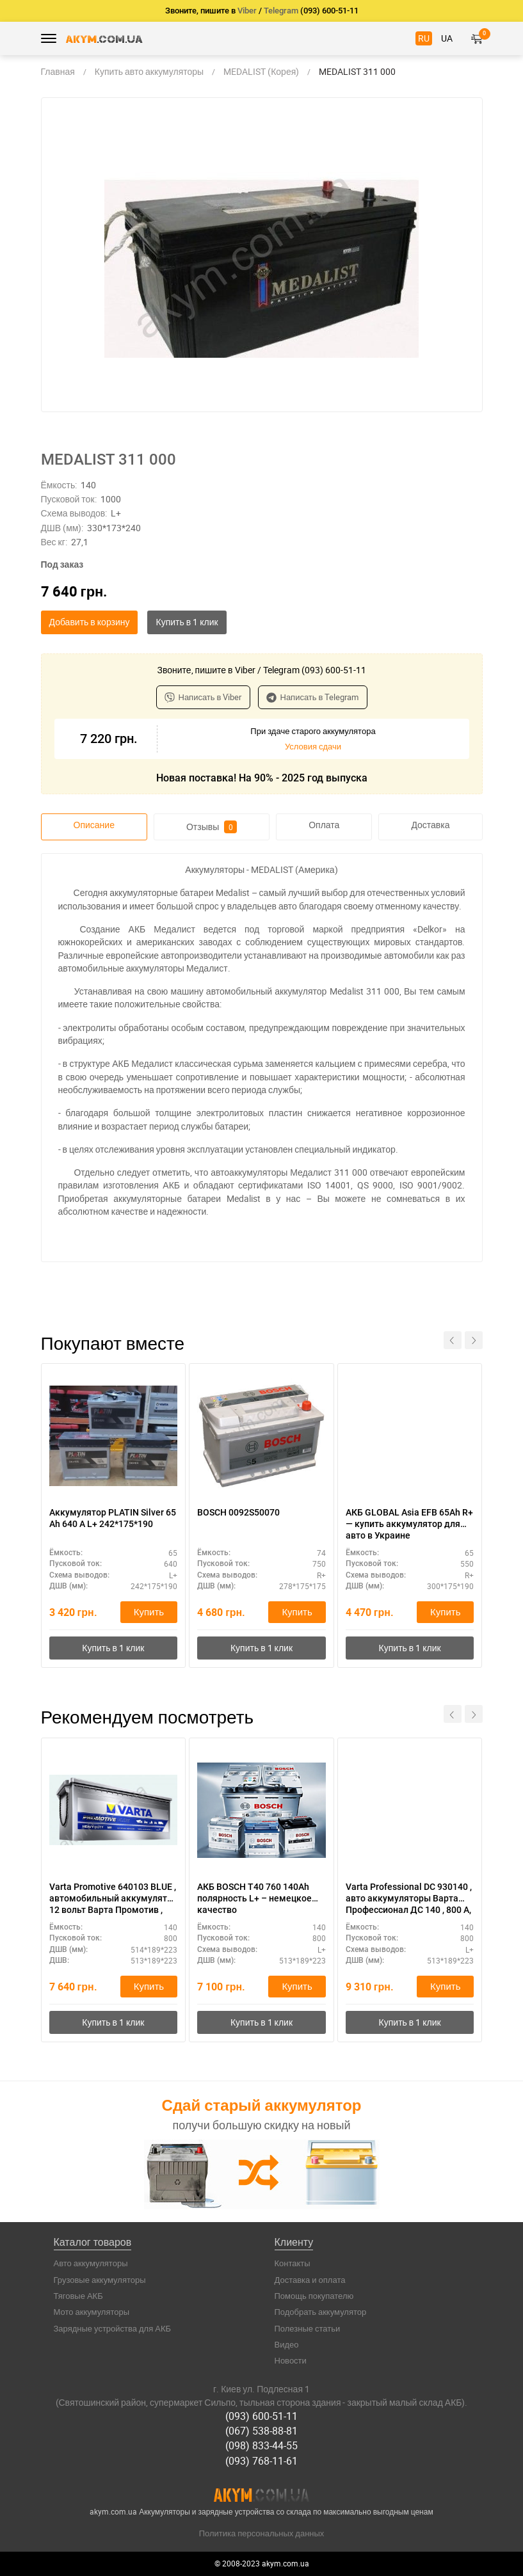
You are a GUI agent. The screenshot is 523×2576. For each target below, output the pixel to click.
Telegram (281, 10)
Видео (287, 2344)
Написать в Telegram (312, 697)
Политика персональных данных (262, 2533)
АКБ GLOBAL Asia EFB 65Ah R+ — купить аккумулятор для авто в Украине (409, 1523)
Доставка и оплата (310, 2279)
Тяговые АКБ (78, 2295)
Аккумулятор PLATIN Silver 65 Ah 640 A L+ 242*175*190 (112, 1518)
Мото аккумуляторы (92, 2311)
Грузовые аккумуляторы (100, 2279)
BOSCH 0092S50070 (238, 1512)
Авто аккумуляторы (91, 2263)
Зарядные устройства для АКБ (113, 2328)
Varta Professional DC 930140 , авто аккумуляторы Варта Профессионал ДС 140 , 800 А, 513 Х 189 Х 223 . (409, 1899)
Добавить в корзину (89, 622)
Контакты (292, 2263)
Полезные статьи (308, 2328)
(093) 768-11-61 (261, 2461)
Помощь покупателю (314, 2295)
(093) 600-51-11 (261, 2416)
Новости (291, 2360)
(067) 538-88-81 (261, 2431)
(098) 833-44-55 (261, 2445)
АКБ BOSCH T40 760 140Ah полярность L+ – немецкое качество (254, 1898)
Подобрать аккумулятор (321, 2311)
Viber (247, 10)
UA (447, 38)
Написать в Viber (203, 697)
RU (424, 38)
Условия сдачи (313, 746)
